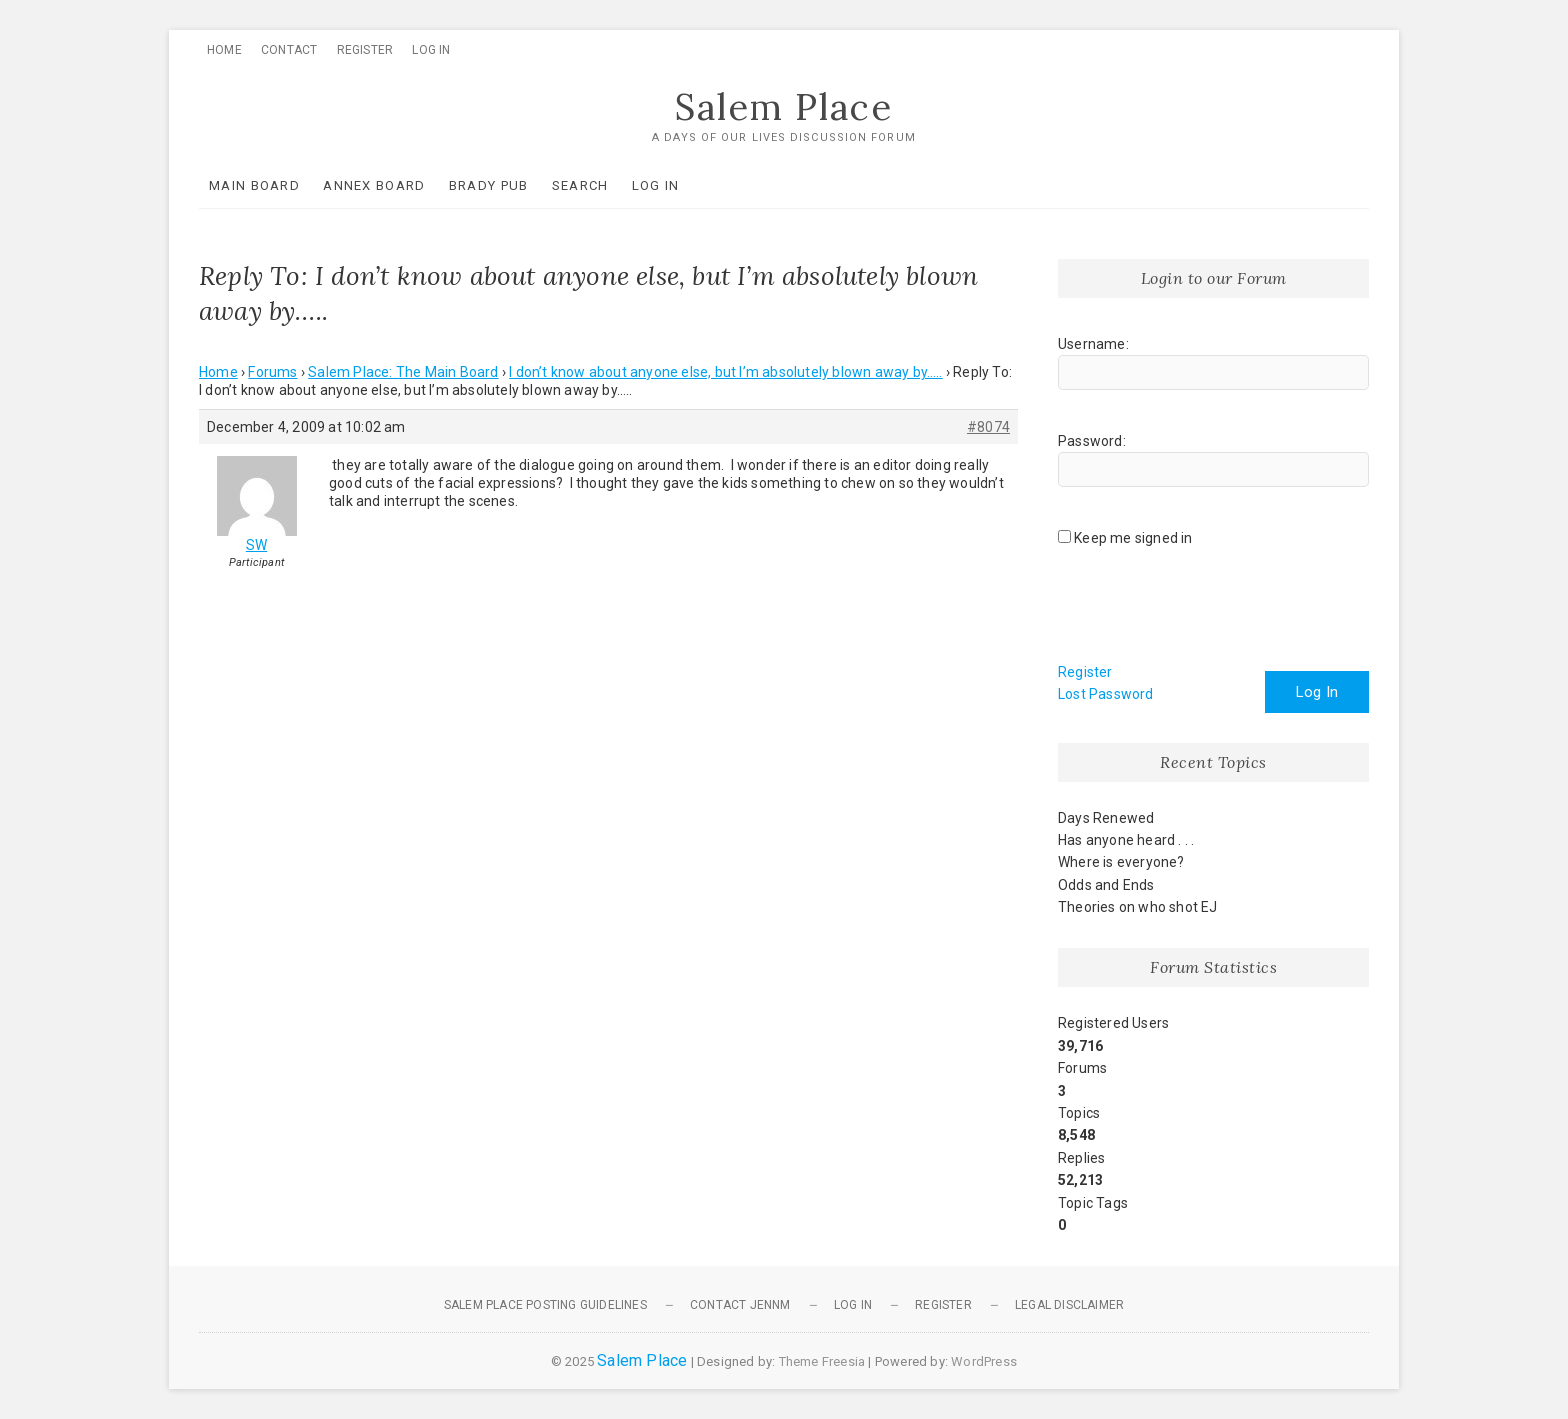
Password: (1092, 441)
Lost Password (1106, 694)
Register (365, 50)
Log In (431, 50)
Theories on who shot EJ (1138, 907)
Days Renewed (1106, 818)
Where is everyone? (1121, 862)
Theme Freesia (822, 1361)
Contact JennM (740, 1305)
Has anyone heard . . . (1126, 840)
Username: (1093, 344)
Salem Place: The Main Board (403, 372)
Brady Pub (489, 185)
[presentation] (1210, 612)
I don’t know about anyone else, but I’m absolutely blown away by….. (725, 372)
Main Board (254, 185)
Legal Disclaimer (1069, 1305)
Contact (289, 50)
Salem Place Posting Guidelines (545, 1305)
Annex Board (374, 185)
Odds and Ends (1106, 885)
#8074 (988, 427)
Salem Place (784, 107)
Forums (272, 372)
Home (224, 50)
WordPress (984, 1361)
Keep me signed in (1133, 538)
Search (580, 185)
